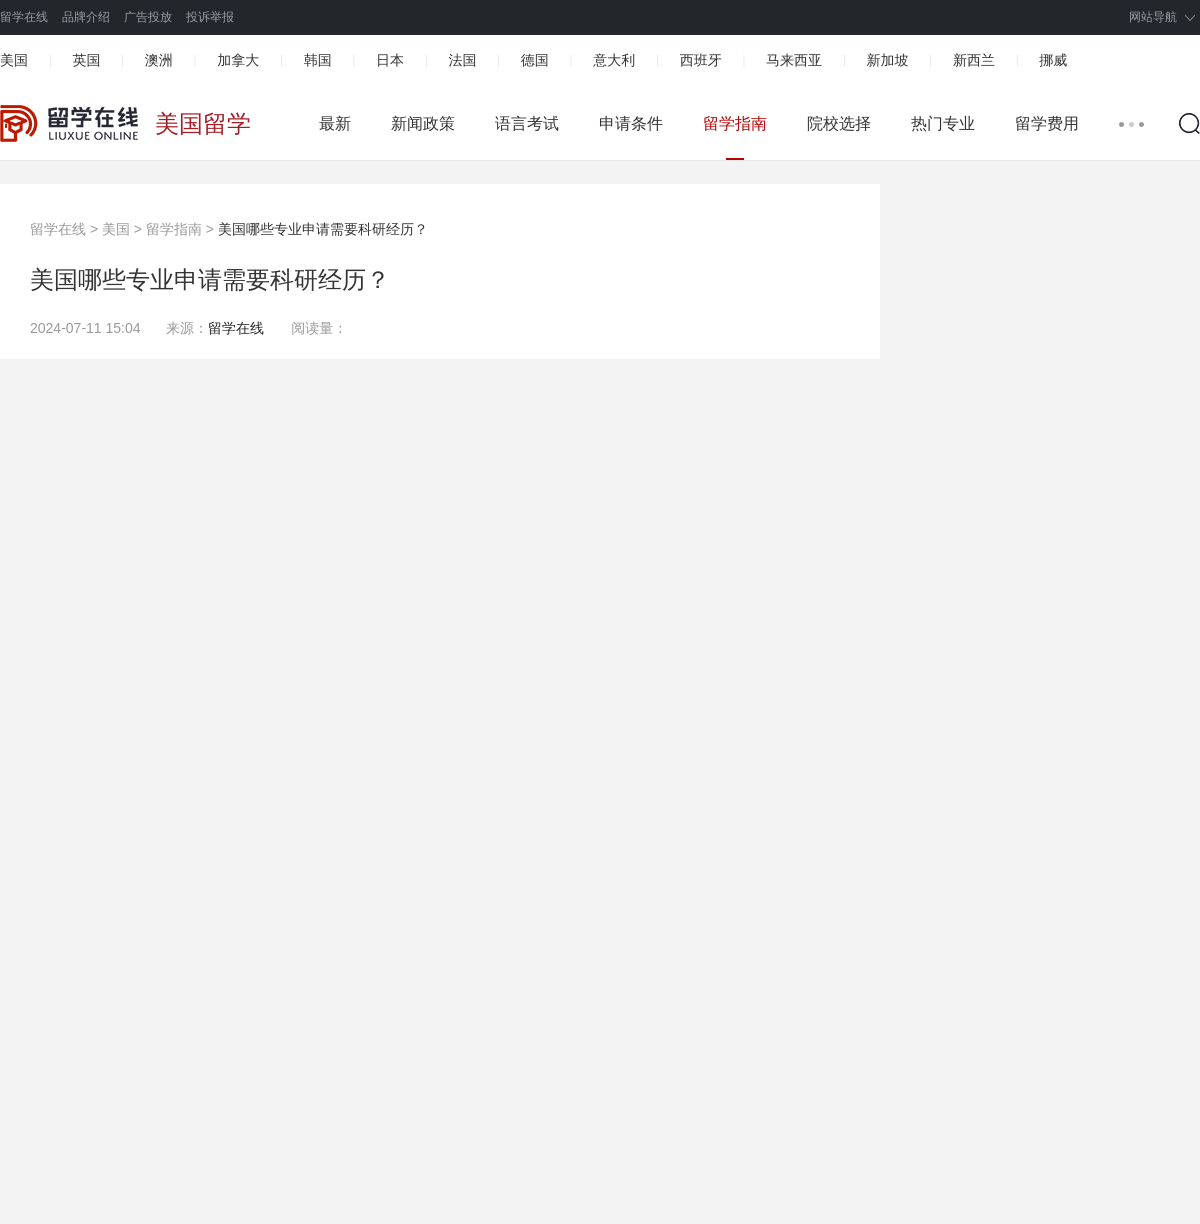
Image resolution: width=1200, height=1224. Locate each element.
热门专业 (943, 123)
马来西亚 (794, 60)
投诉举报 (210, 17)
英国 (86, 60)
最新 (335, 123)
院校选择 (839, 123)
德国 (535, 60)
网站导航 (1153, 17)
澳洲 (159, 60)
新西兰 (974, 60)
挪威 (1053, 60)
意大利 (614, 60)
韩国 (318, 60)
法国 (462, 60)
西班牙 (701, 60)
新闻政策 (423, 123)
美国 (14, 60)
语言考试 (527, 123)
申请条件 (631, 123)
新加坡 (887, 60)
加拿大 (238, 60)
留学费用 (1047, 123)
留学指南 (735, 123)
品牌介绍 (86, 17)
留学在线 (24, 17)
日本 (390, 60)
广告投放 (148, 17)
